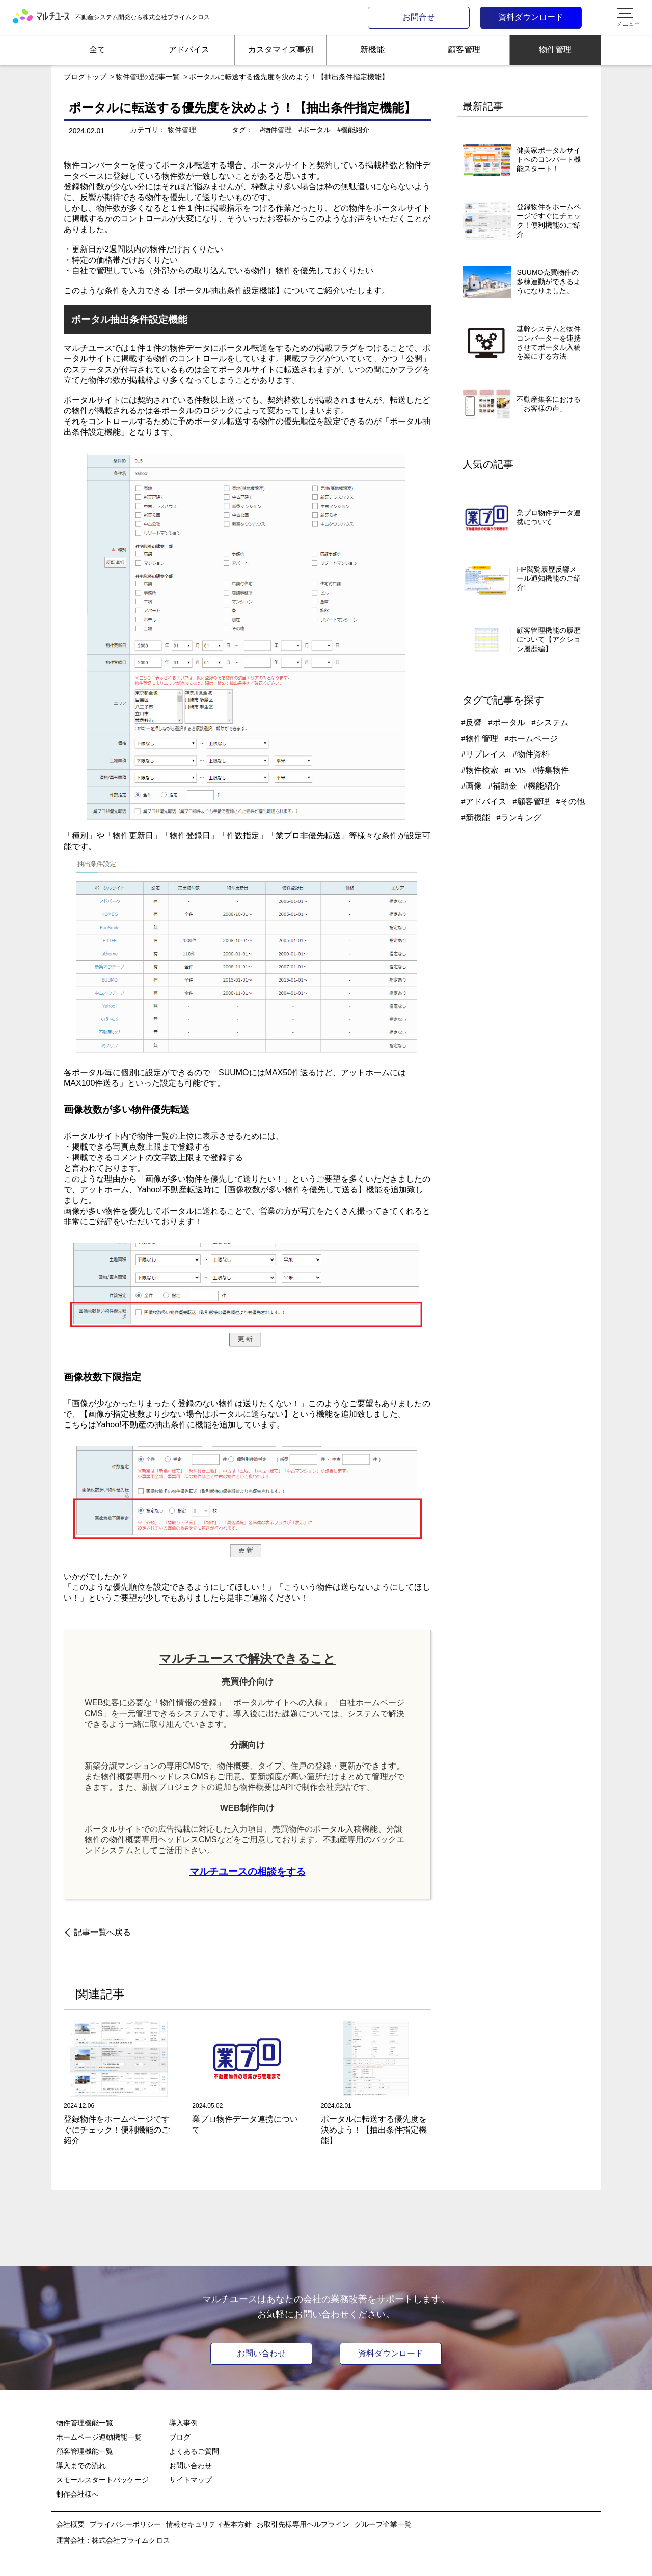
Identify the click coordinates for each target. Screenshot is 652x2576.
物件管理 (182, 130)
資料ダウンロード (530, 17)
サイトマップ (190, 2480)
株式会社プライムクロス (131, 2540)
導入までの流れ (81, 2465)
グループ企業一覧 (383, 2524)
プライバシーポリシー (125, 2524)
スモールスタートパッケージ (102, 2480)
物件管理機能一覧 (84, 2423)
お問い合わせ (261, 2353)
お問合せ (418, 17)
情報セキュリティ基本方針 (209, 2524)
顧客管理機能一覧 (84, 2451)
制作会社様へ (77, 2494)
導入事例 (183, 2423)
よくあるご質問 (194, 2451)
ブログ (180, 2437)
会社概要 (70, 2524)
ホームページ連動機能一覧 (99, 2437)
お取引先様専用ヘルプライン (303, 2524)
